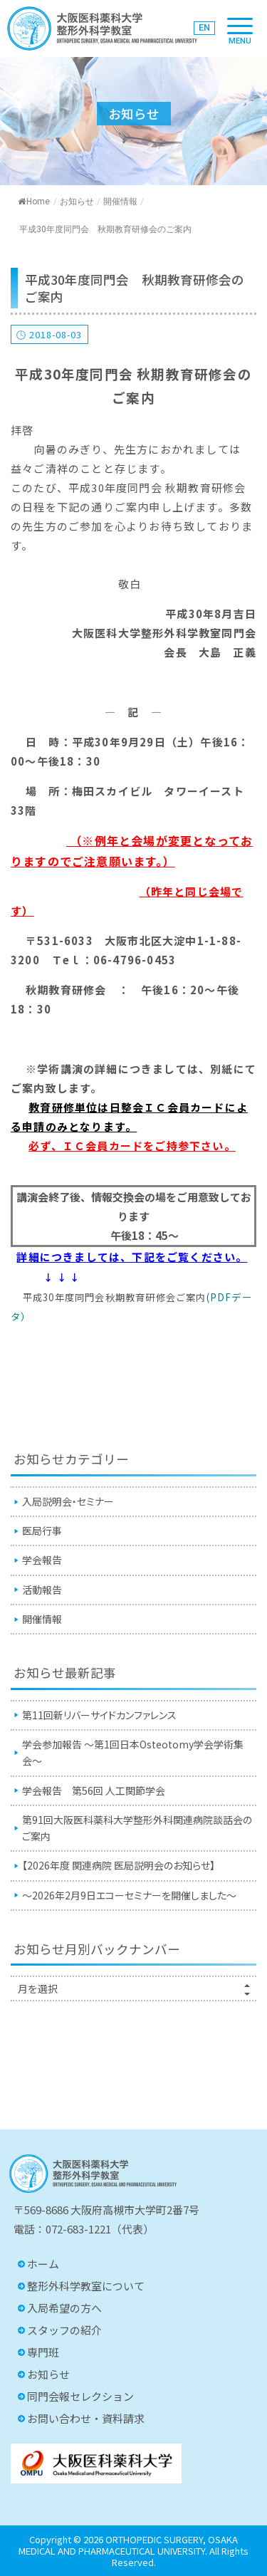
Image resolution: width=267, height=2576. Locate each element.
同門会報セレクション (80, 2396)
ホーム (43, 2263)
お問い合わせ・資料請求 (86, 2418)
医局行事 (42, 1530)
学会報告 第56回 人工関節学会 (93, 1790)
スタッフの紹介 (64, 2329)
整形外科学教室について (86, 2285)
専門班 (43, 2352)
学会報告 (42, 1560)
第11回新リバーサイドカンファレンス (99, 1715)
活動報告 (42, 1589)
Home (34, 202)
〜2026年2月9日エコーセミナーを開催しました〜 (129, 1895)
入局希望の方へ (64, 2307)
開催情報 (120, 202)
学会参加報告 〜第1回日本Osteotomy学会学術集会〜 (133, 1752)
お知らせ (77, 202)
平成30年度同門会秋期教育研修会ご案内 (114, 1297)
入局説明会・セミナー (68, 1501)
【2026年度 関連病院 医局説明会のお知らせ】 (118, 1865)
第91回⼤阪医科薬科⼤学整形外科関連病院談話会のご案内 (137, 1828)
